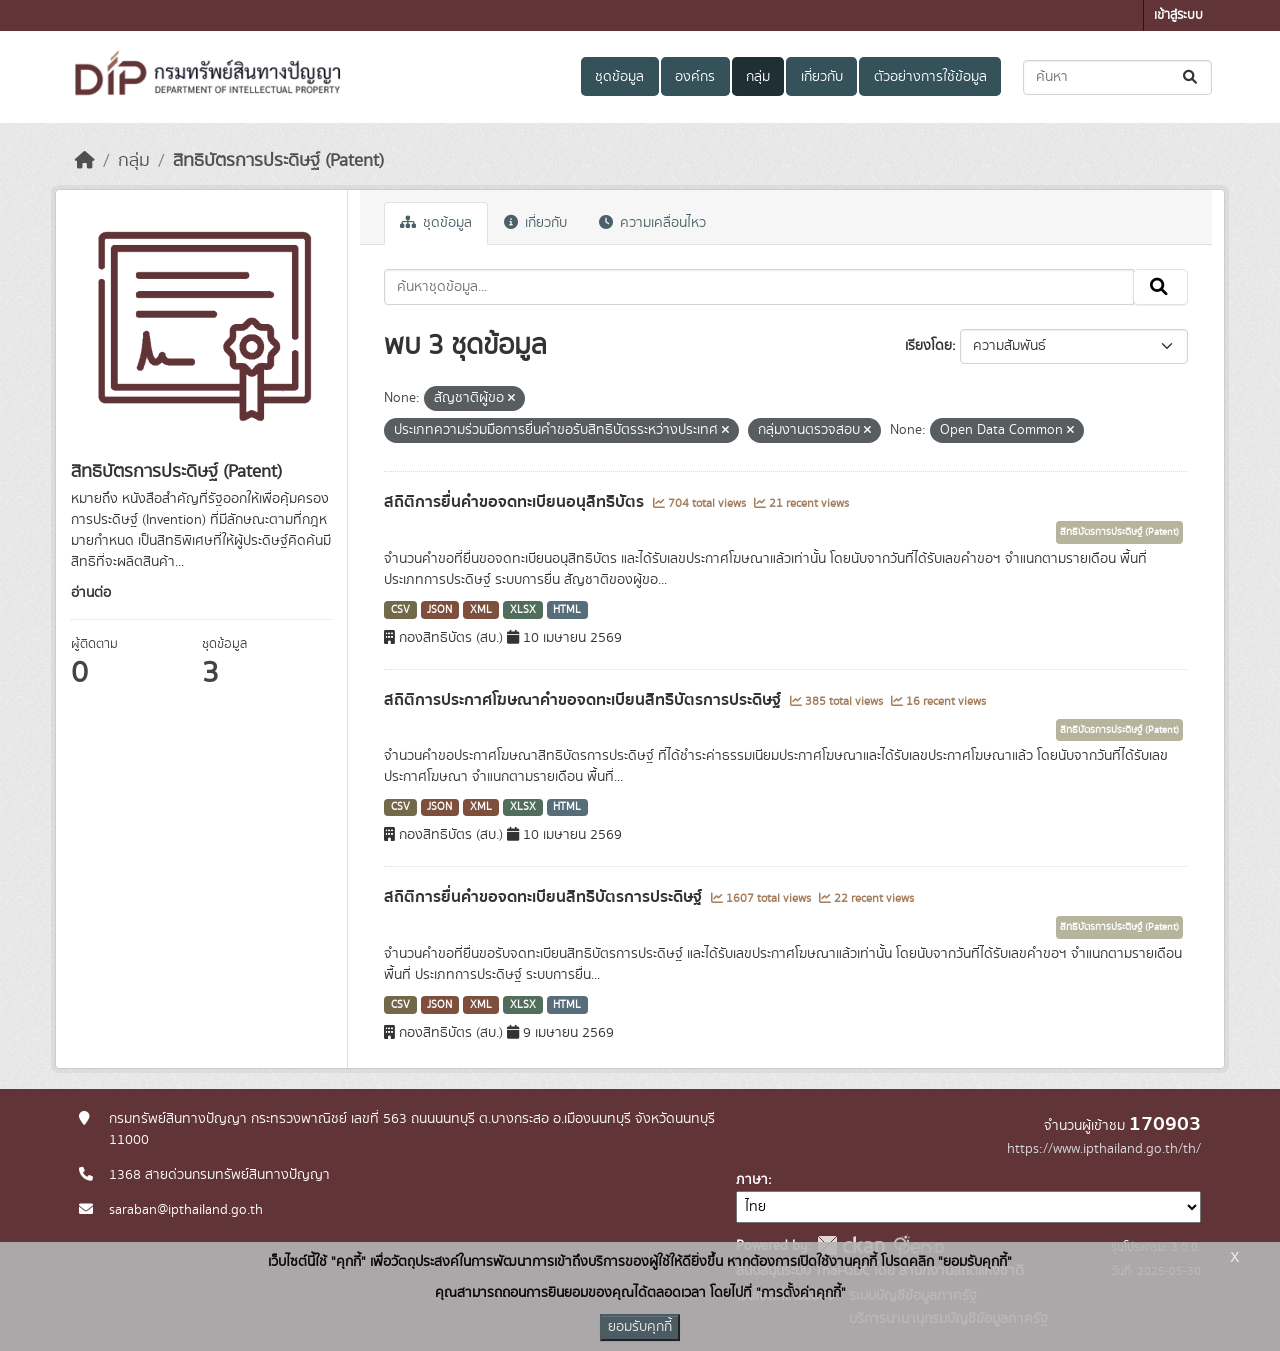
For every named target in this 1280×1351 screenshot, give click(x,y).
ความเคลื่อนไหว (652, 223)
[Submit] (1191, 77)
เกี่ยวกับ (822, 77)
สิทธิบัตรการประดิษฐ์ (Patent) (278, 161)
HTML (567, 610)
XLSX (523, 610)
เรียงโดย (928, 346)
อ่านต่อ (91, 593)
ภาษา (752, 1180)
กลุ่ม (758, 77)
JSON (439, 610)
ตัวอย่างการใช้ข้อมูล (930, 77)
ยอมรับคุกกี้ (640, 1327)
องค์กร (695, 77)
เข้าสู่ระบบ (1178, 15)
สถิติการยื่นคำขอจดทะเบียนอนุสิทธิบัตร (516, 502)
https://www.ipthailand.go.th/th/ (1104, 1149)
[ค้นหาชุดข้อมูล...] (1117, 77)
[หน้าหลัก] (85, 161)
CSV (400, 610)
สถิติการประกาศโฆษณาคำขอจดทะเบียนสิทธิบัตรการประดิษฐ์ (584, 700)
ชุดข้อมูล (619, 77)
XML (481, 610)
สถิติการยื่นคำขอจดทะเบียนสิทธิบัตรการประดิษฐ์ (545, 897)
